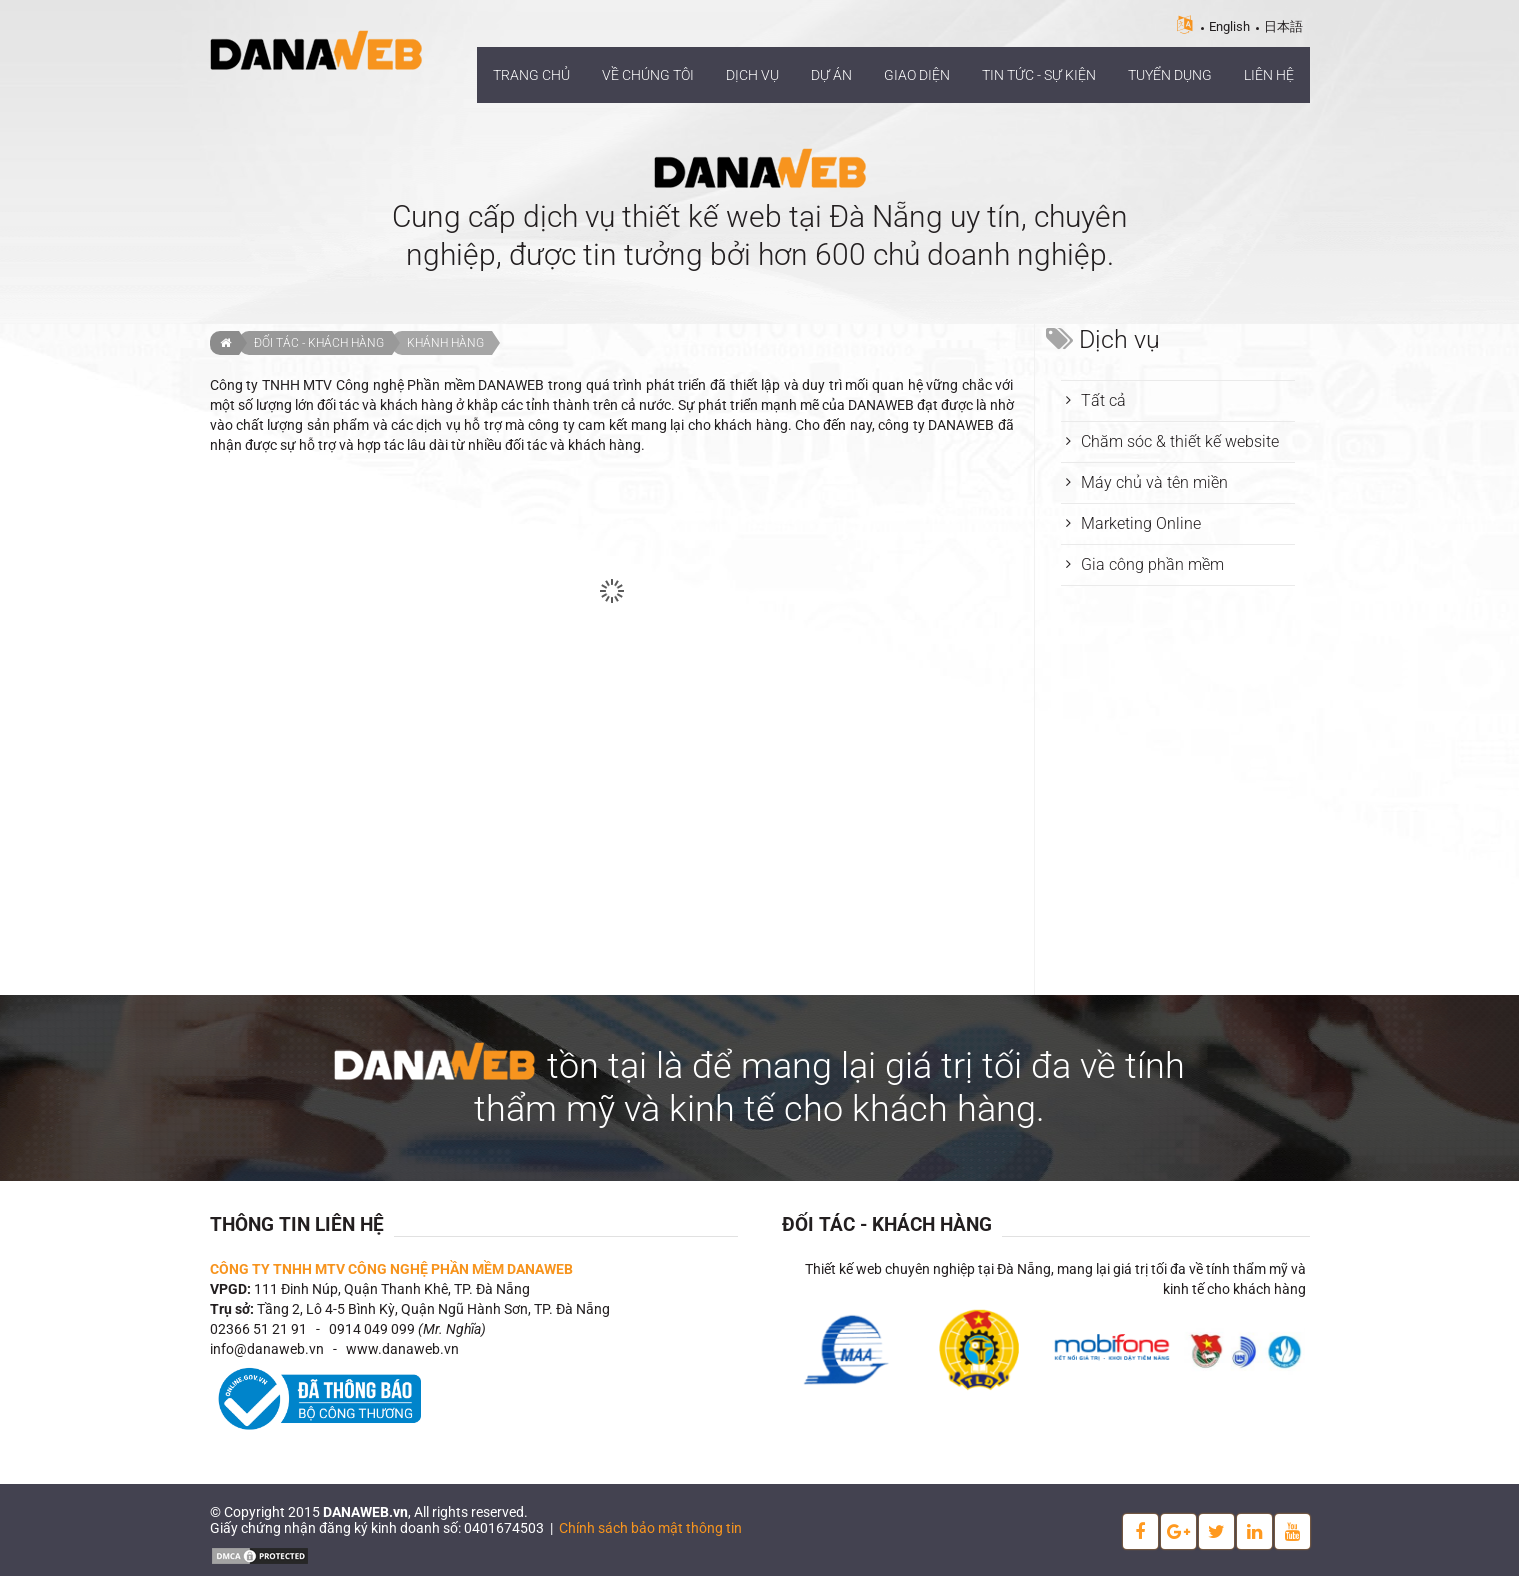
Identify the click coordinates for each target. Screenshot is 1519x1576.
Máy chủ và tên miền (1154, 482)
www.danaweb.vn (402, 1349)
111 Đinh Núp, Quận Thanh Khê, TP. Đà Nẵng (392, 1289)
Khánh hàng (445, 343)
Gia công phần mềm (1152, 564)
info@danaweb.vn (267, 1349)
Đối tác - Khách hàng (319, 343)
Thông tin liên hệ (297, 1224)
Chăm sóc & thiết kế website (1180, 441)
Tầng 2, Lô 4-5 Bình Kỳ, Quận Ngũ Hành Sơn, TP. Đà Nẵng (433, 1309)
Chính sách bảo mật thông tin (650, 1528)
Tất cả (1103, 400)
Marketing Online (1141, 523)
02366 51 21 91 (258, 1329)
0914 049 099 (372, 1329)
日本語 (1283, 26)
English (1229, 26)
